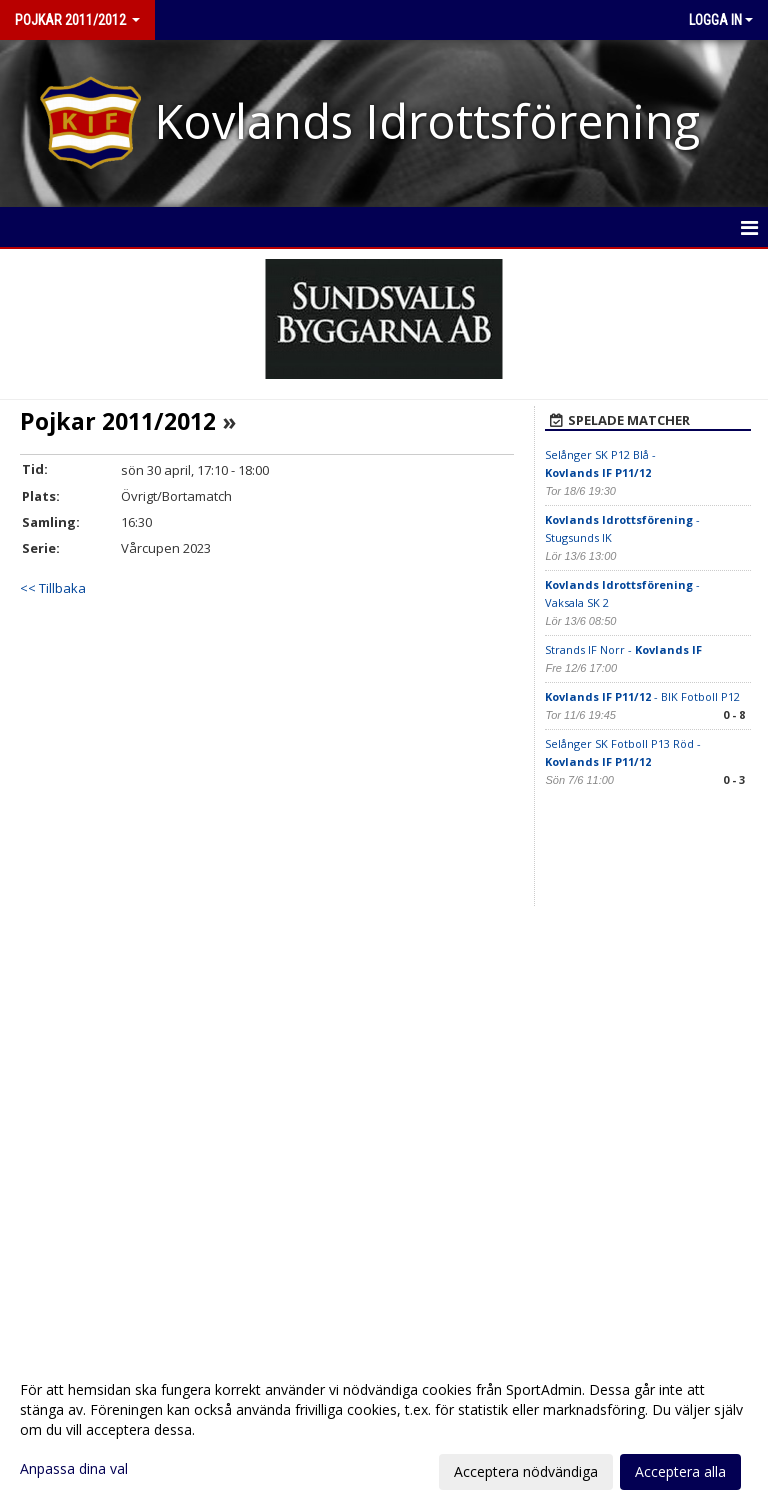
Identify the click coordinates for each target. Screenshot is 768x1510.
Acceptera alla (680, 1471)
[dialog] (384, 1430)
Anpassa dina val (74, 1469)
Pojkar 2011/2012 (118, 421)
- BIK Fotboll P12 (642, 696)
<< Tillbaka (53, 588)
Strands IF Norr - (623, 649)
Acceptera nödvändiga (526, 1471)
